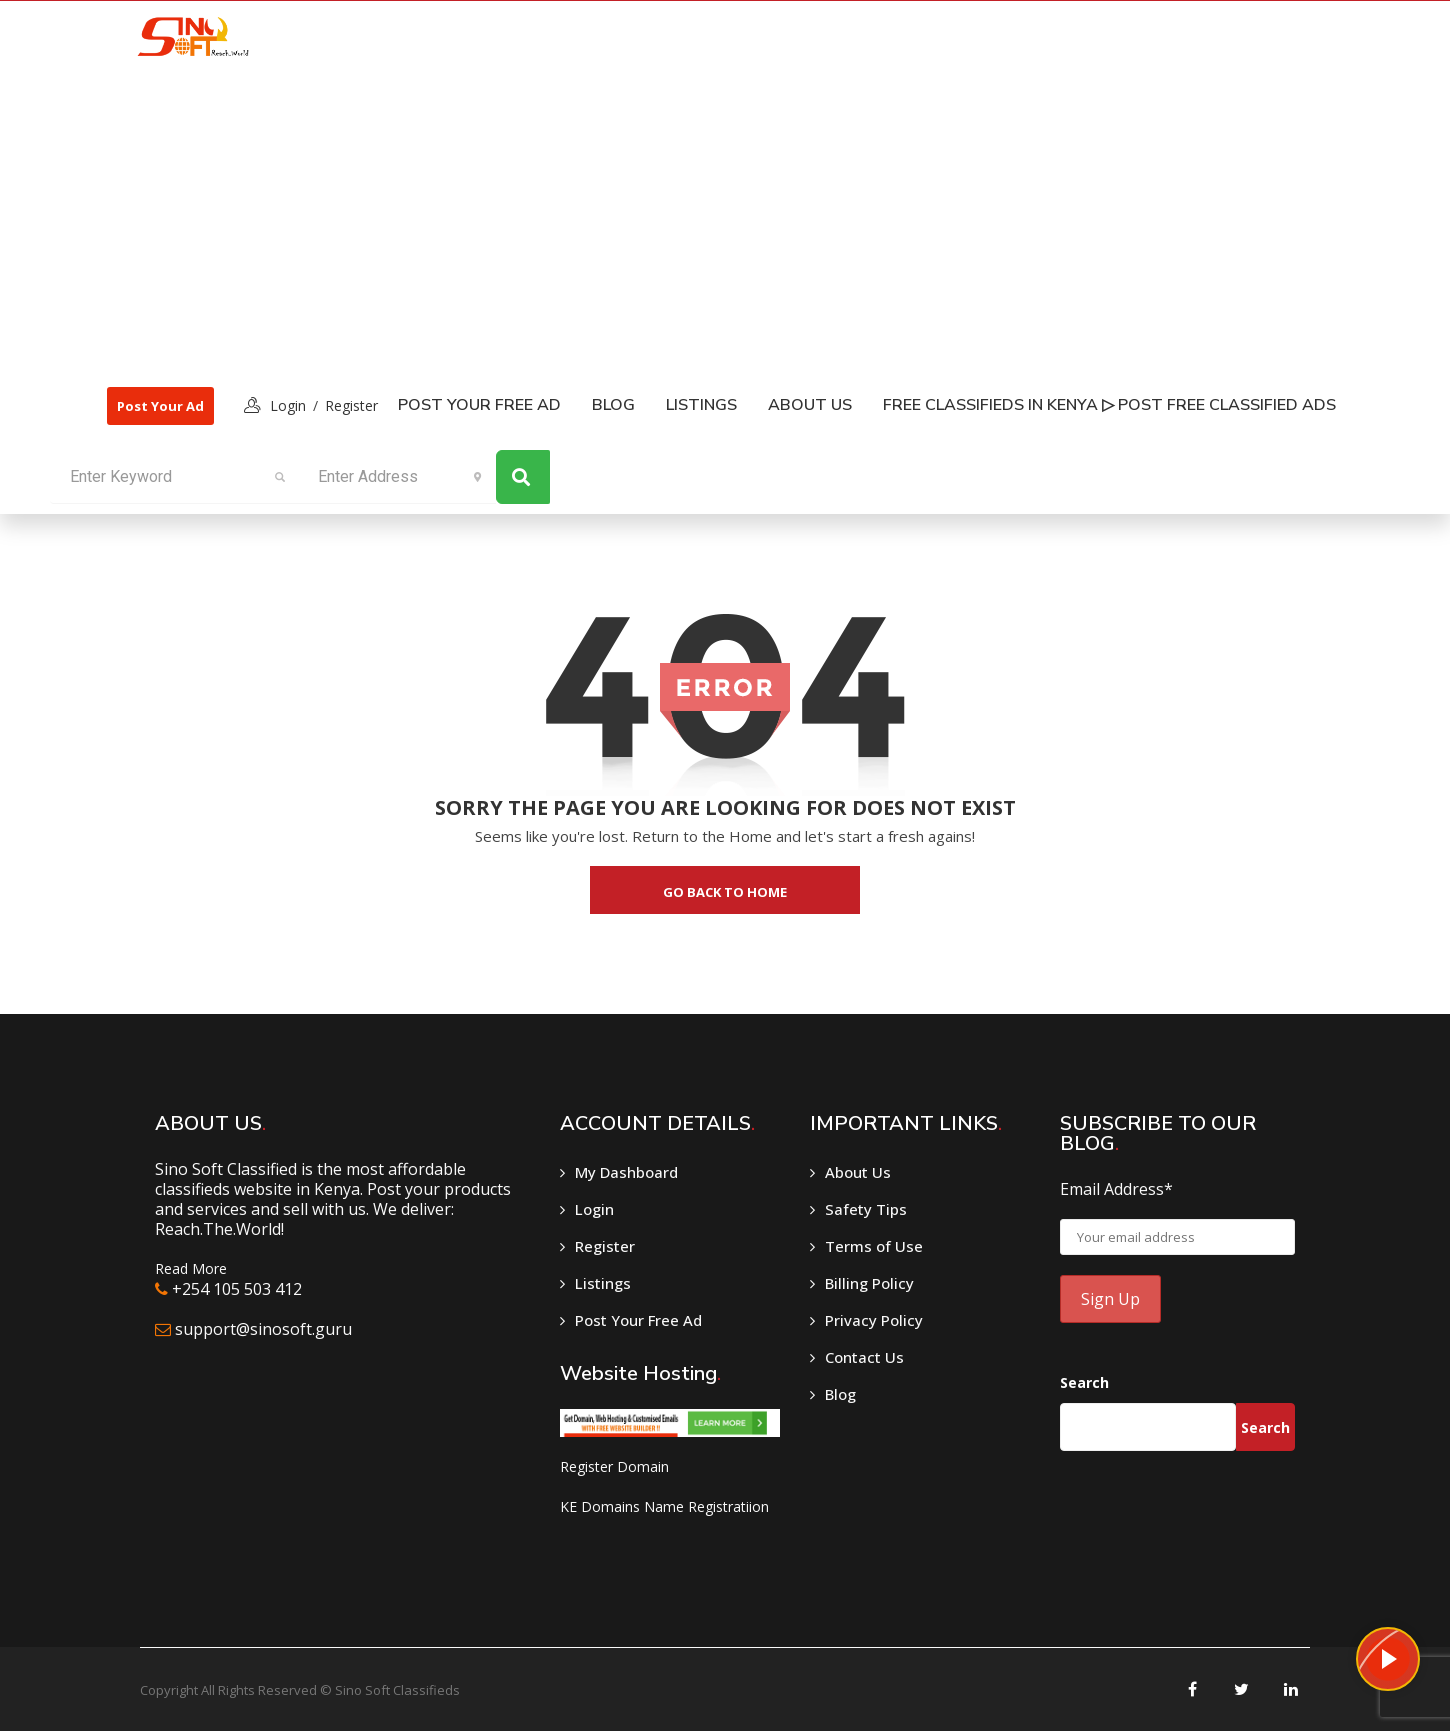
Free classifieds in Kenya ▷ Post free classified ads (1109, 405)
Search (1084, 1382)
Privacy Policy (874, 1320)
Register (351, 405)
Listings (603, 1283)
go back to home (725, 892)
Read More (191, 1268)
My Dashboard (626, 1172)
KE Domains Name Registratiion (664, 1506)
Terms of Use (874, 1246)
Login (594, 1209)
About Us (810, 405)
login (288, 405)
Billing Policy (869, 1283)
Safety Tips (866, 1209)
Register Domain (614, 1466)
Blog (613, 405)
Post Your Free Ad (479, 405)
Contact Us (864, 1357)
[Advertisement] (723, 221)
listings (701, 405)
